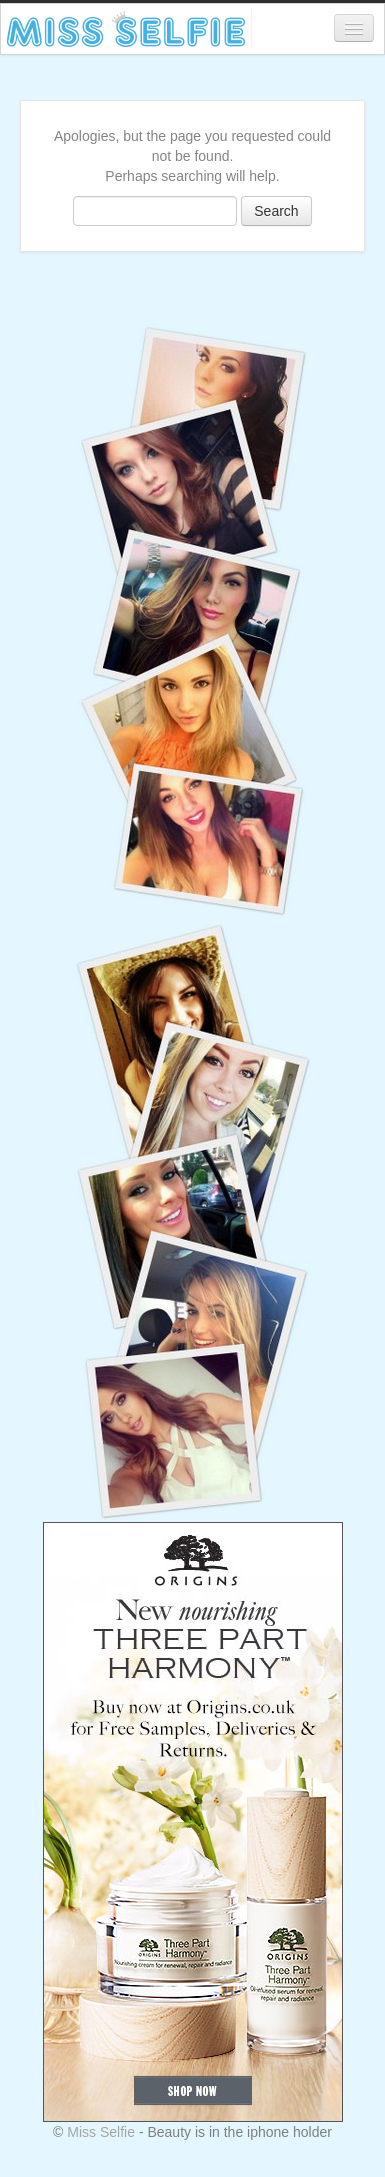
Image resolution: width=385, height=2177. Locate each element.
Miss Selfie (101, 2132)
